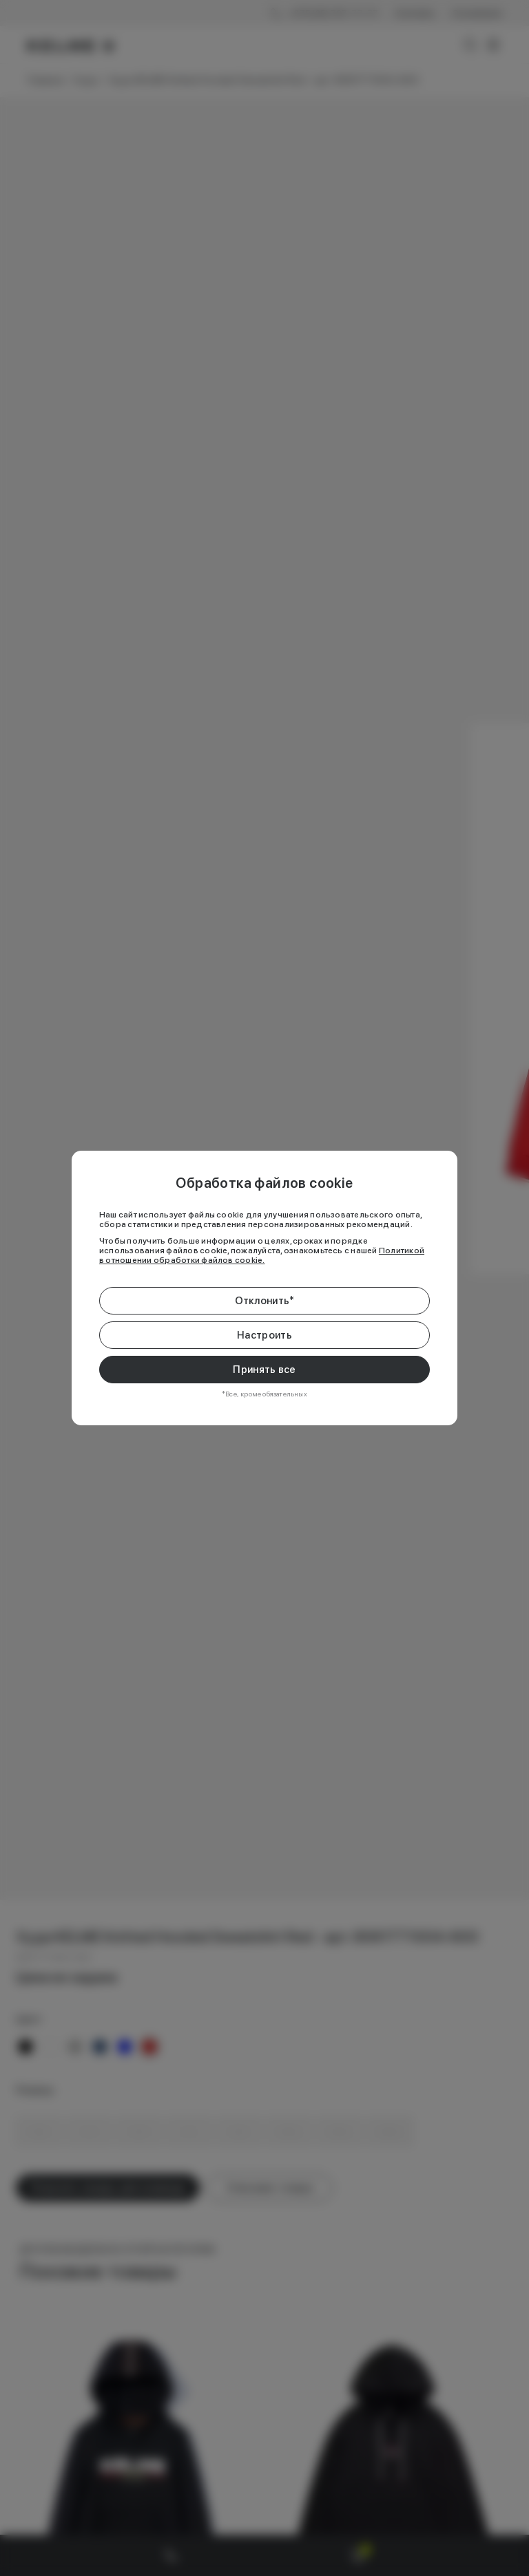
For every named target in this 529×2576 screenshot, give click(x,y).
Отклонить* (265, 1301)
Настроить (264, 1335)
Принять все (264, 1369)
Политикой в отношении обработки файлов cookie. (261, 1255)
